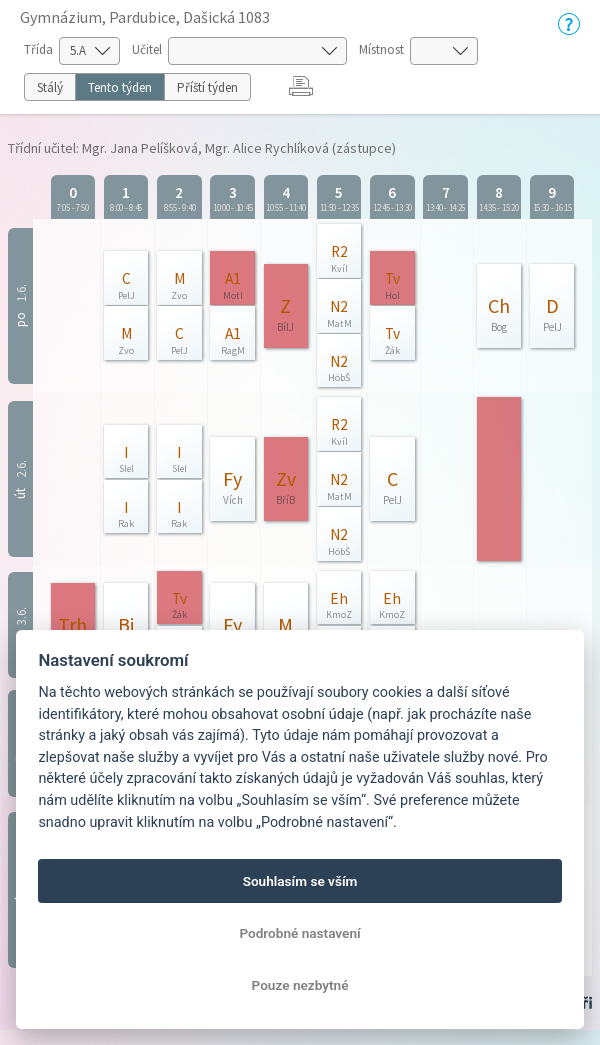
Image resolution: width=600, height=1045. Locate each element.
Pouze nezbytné (300, 985)
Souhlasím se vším (300, 881)
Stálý (50, 87)
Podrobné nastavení (299, 933)
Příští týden (207, 87)
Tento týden (120, 87)
